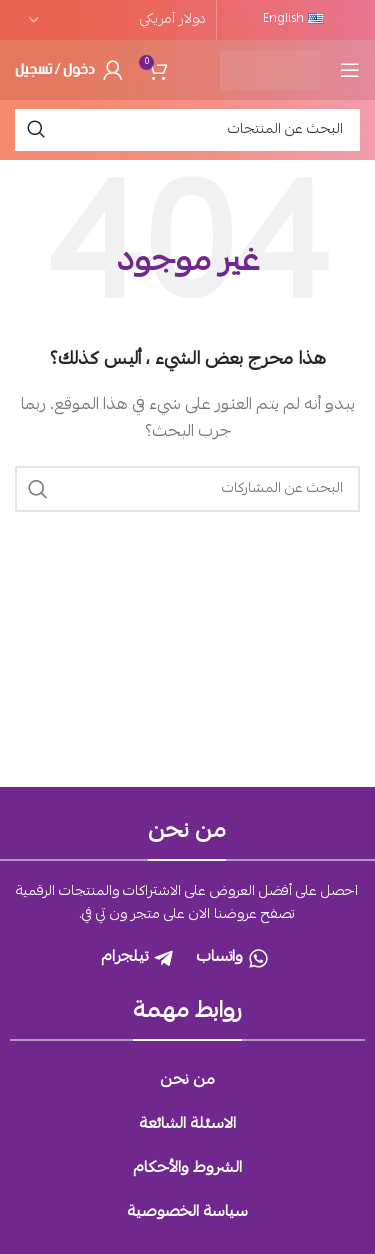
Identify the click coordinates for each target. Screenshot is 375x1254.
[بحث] (187, 130)
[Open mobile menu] (350, 70)
